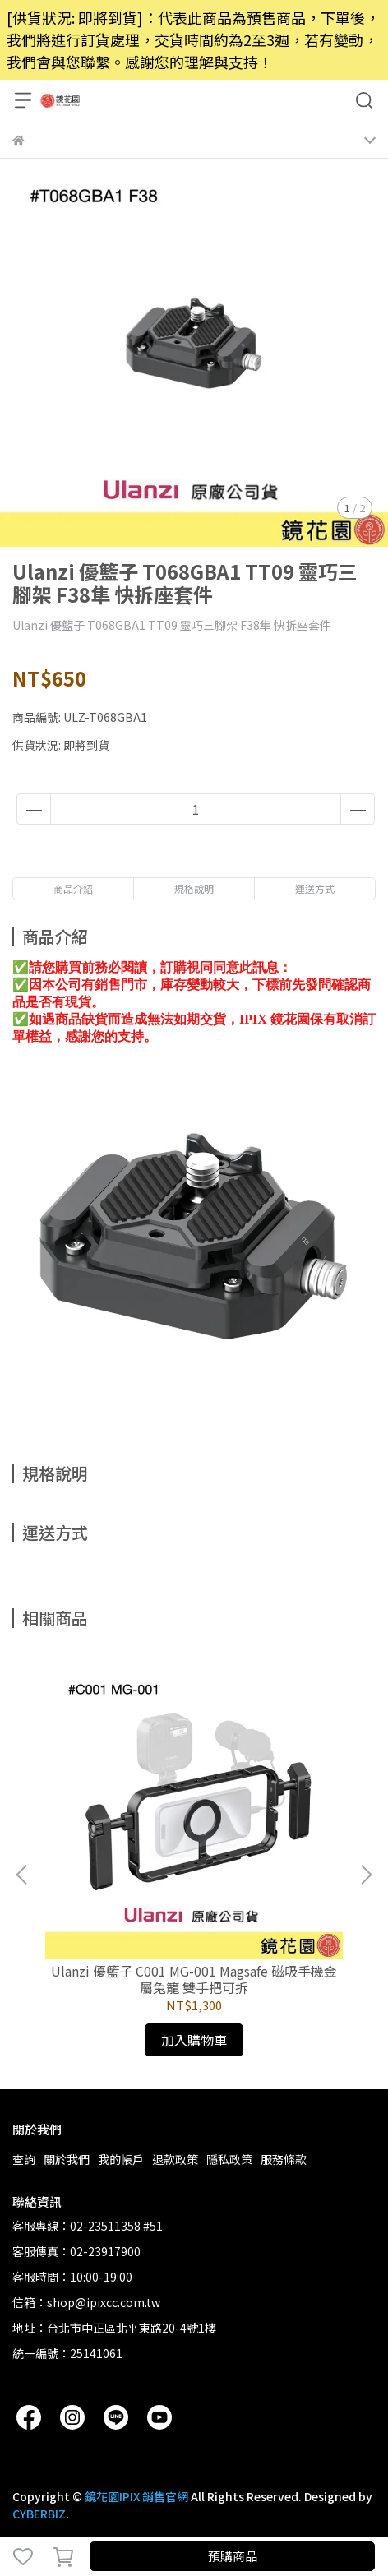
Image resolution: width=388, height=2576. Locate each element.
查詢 (23, 2159)
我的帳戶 (121, 2159)
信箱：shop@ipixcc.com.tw (86, 2302)
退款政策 (175, 2159)
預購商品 (232, 2555)
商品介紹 (73, 888)
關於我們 (67, 2159)
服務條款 (284, 2159)
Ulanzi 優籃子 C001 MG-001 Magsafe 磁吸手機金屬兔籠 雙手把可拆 (194, 1979)
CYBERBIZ (39, 2513)
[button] (366, 1875)
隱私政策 (229, 2159)
